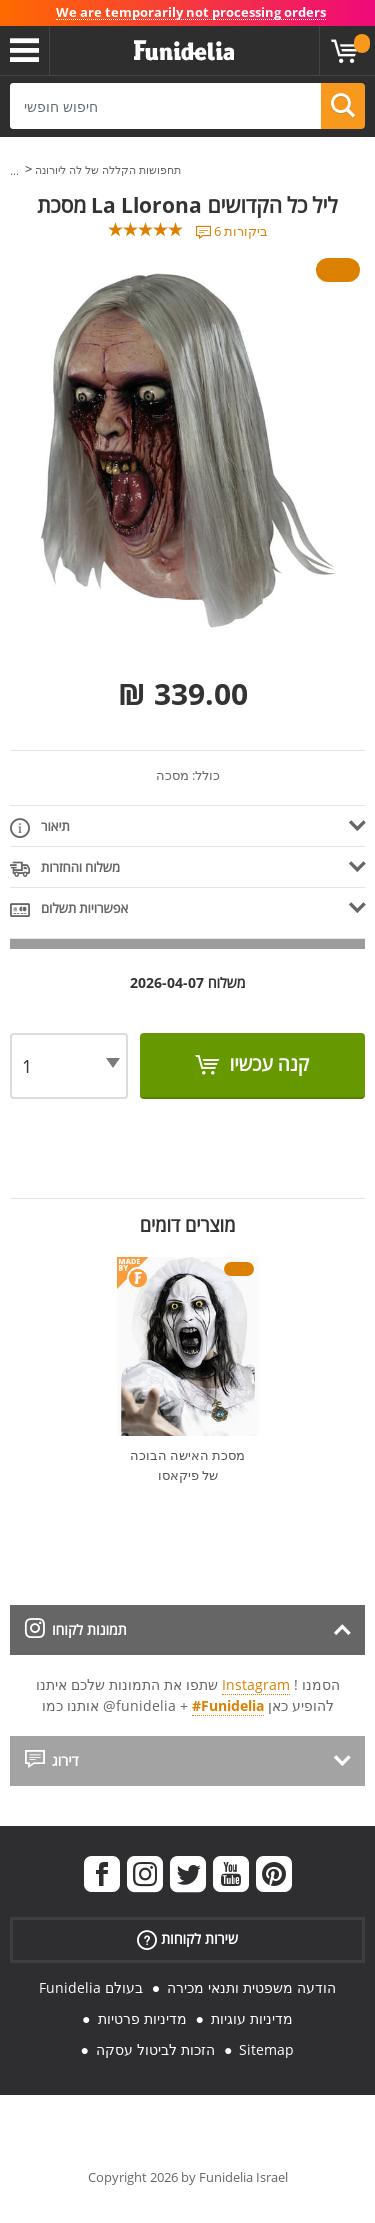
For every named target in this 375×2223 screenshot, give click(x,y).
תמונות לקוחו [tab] (76, 1629)
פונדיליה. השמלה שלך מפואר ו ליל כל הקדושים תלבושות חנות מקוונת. (184, 51)
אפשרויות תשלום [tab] (69, 909)
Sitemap (266, 2049)
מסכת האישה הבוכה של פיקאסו (187, 1465)
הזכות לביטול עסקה (155, 2049)
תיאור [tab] (40, 827)
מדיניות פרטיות (142, 2018)
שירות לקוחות (187, 1939)
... (14, 170)
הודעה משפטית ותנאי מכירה (251, 1987)
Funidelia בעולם (91, 1987)
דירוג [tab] (52, 1760)
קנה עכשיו (266, 1064)
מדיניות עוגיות (252, 2018)
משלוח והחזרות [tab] (65, 868)
